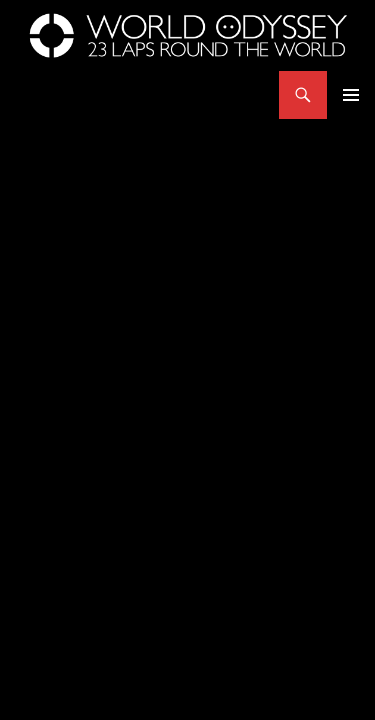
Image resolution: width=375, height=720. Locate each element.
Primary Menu (351, 95)
